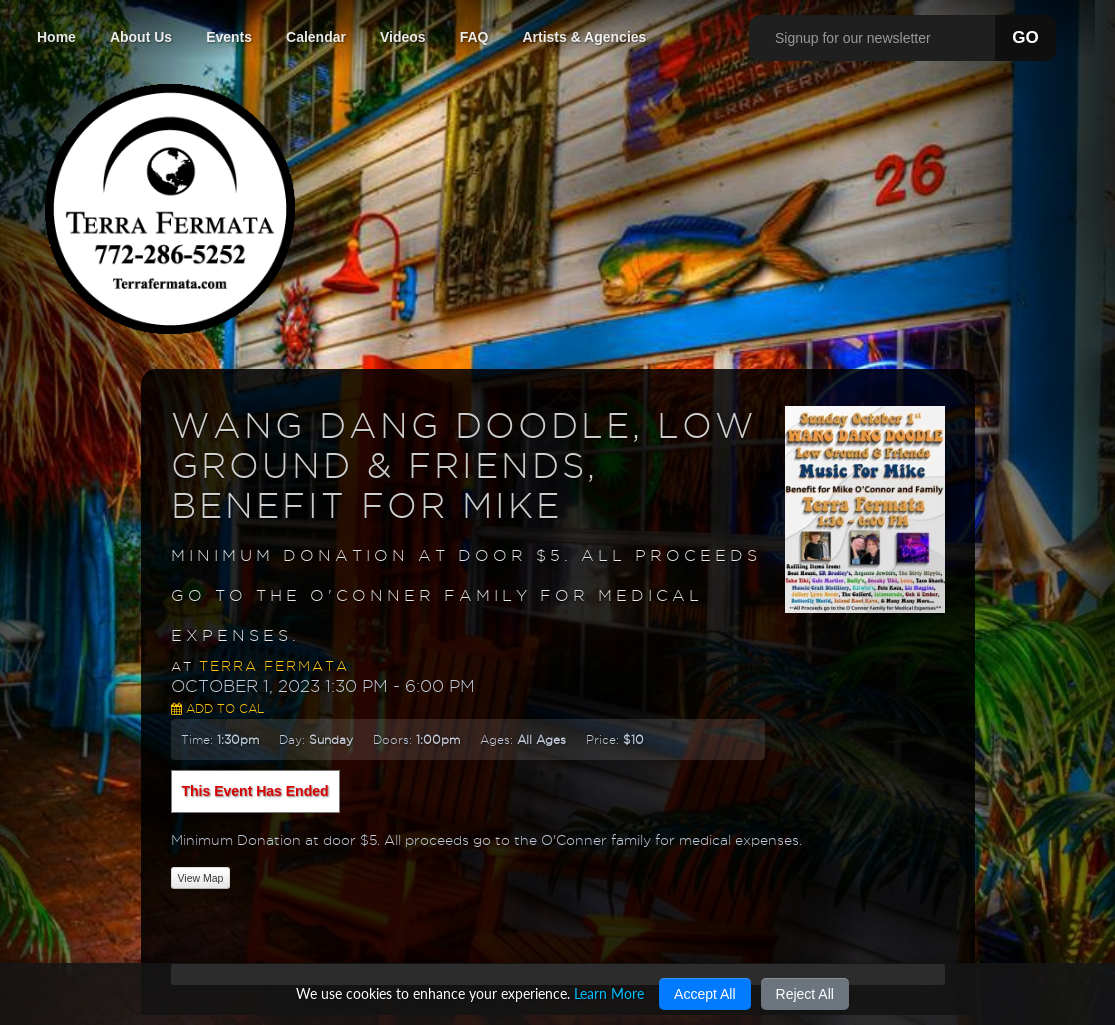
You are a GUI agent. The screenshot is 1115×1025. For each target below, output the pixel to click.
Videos (403, 37)
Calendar (316, 37)
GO (1025, 37)
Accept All (704, 994)
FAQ (474, 37)
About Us (141, 37)
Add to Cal (217, 708)
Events (229, 37)
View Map (201, 878)
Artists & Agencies (584, 37)
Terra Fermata (274, 666)
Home (56, 37)
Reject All (805, 994)
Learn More (609, 993)
